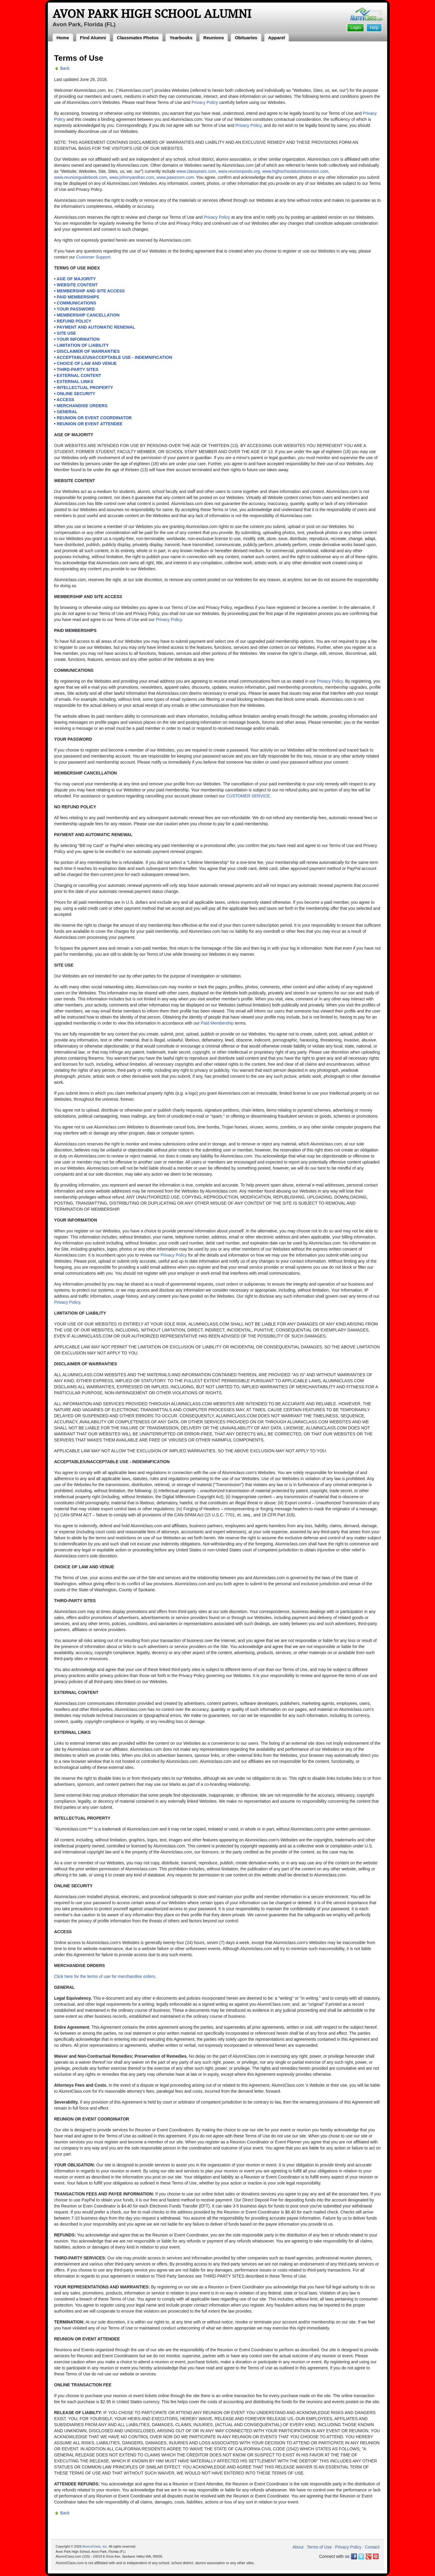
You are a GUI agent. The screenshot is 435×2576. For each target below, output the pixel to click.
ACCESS (65, 399)
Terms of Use (319, 2547)
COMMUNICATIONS (76, 303)
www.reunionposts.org (239, 171)
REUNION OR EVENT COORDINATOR (94, 417)
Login (355, 27)
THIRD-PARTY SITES (77, 369)
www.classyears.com (196, 171)
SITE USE (66, 333)
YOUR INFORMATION (78, 339)
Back (64, 68)
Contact (372, 2547)
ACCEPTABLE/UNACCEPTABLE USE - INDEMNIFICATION (114, 357)
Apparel (276, 37)
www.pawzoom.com (175, 177)
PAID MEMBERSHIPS (78, 297)
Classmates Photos (138, 37)
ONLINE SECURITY (76, 393)
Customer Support (93, 257)
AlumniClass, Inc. (95, 2546)
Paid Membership (217, 1023)
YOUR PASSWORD (76, 309)
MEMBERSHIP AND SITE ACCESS (91, 290)
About (298, 2547)
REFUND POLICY (74, 321)
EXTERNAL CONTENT (79, 375)
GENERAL (67, 411)
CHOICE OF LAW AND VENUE (87, 363)
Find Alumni (93, 37)
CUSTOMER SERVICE (248, 796)
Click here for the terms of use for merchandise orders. (105, 1976)
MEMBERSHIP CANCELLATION (88, 315)
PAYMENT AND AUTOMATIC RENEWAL (96, 327)
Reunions (213, 37)
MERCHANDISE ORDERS (82, 405)
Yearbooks (180, 37)
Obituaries (246, 37)
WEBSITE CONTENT (77, 284)
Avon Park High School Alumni (152, 14)
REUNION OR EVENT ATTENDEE (90, 423)
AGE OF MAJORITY (76, 278)
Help (374, 27)
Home (62, 37)
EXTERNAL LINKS (75, 381)
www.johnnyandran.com (131, 177)
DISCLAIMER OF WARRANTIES (88, 351)
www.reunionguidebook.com (80, 177)
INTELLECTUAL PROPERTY (85, 387)
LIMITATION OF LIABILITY (83, 345)
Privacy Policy (205, 102)
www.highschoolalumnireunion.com (295, 171)
